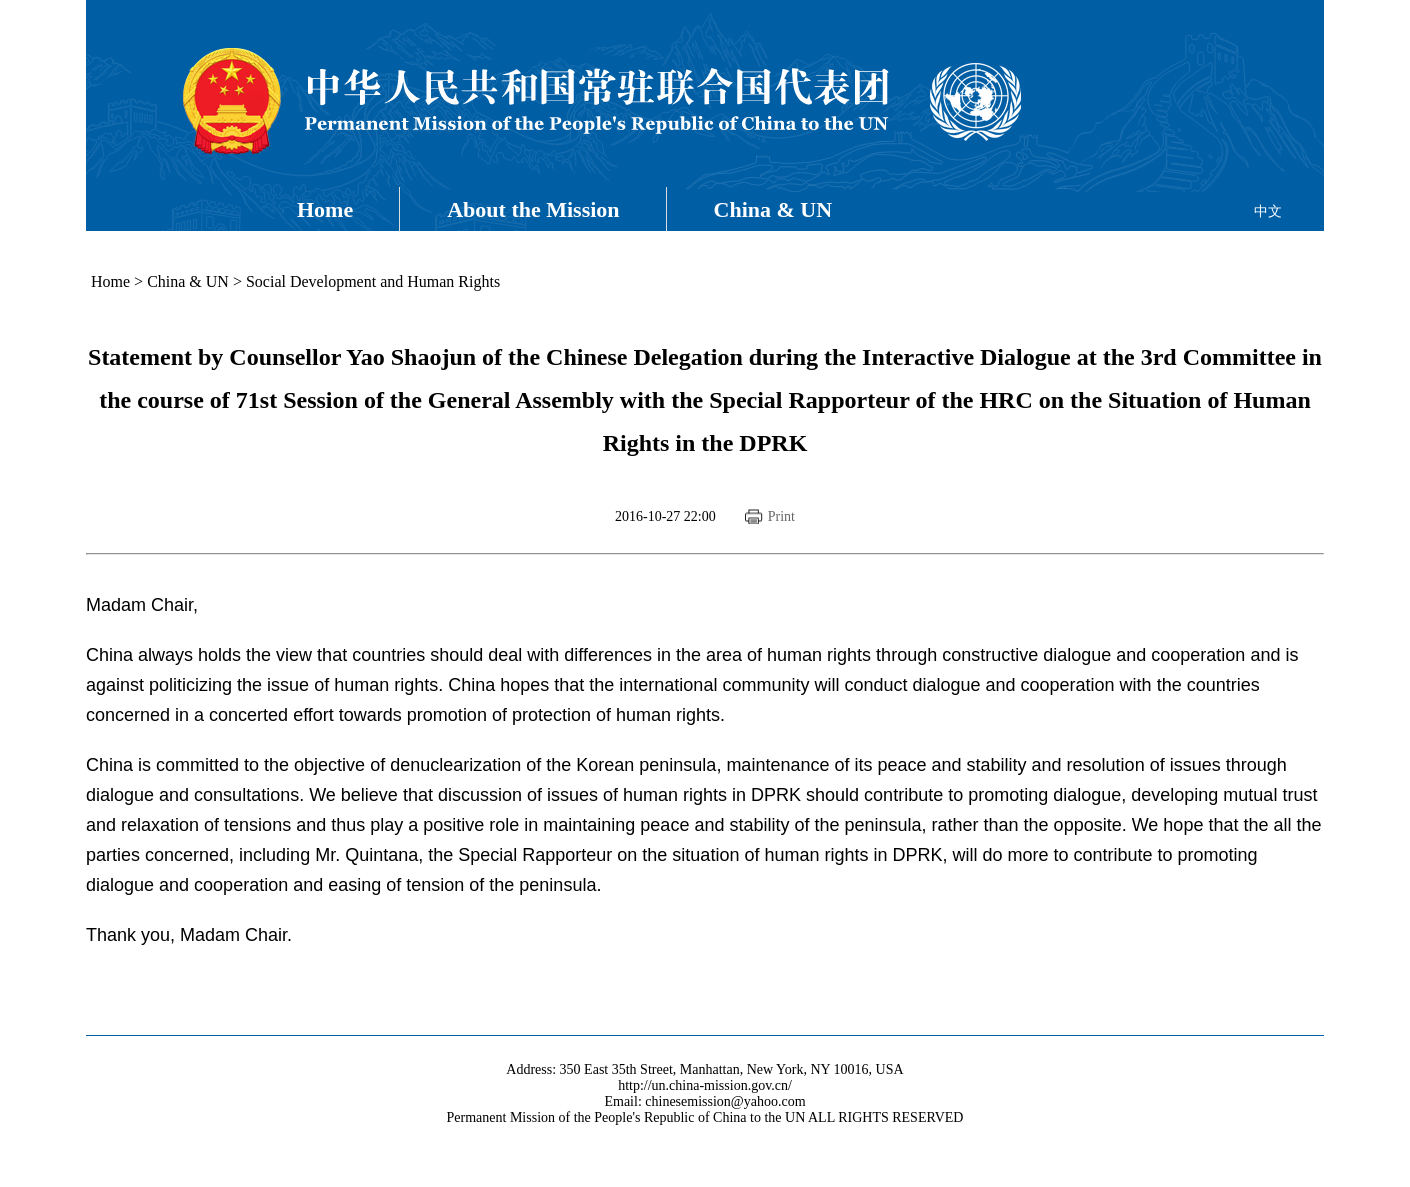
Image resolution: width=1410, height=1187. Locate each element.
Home (325, 209)
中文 (1268, 211)
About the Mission (533, 209)
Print (781, 516)
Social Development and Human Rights (373, 281)
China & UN (773, 209)
